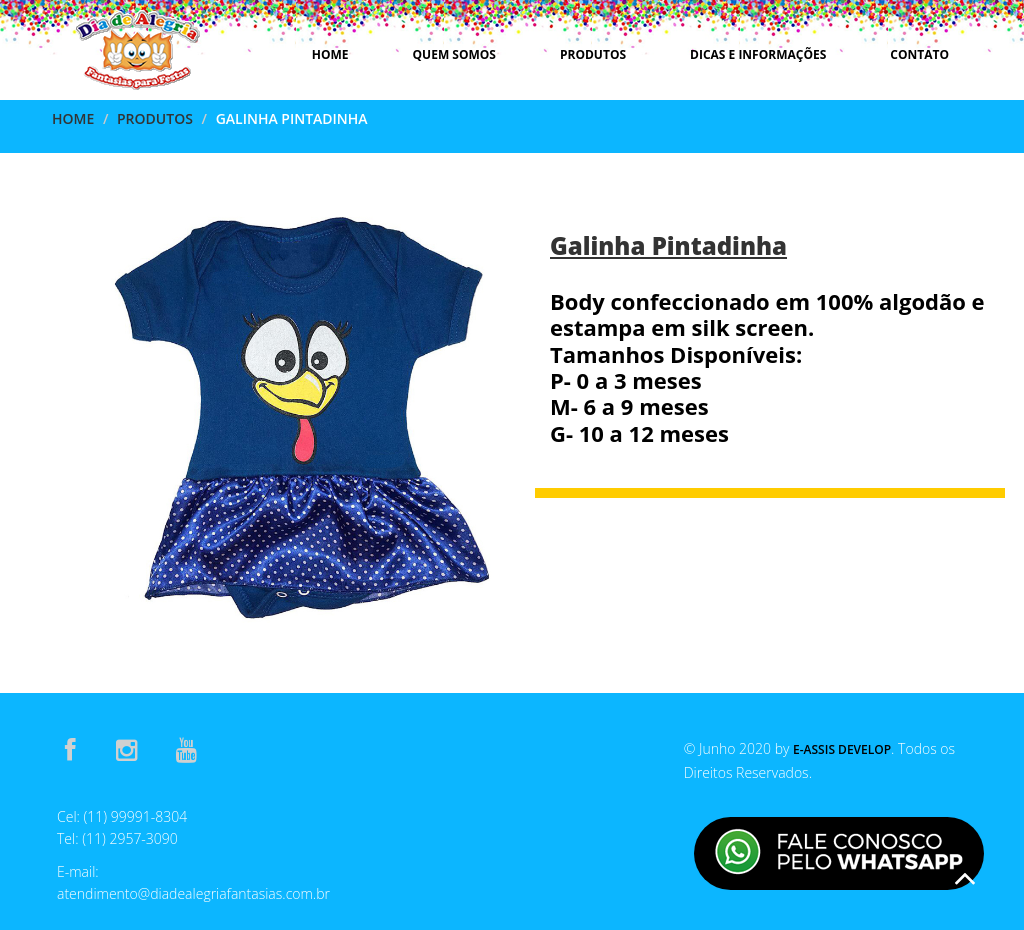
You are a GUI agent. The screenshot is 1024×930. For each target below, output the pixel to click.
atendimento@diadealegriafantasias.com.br (193, 893)
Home (330, 54)
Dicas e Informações (758, 54)
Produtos (593, 54)
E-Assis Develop (842, 749)
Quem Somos (454, 54)
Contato (919, 54)
